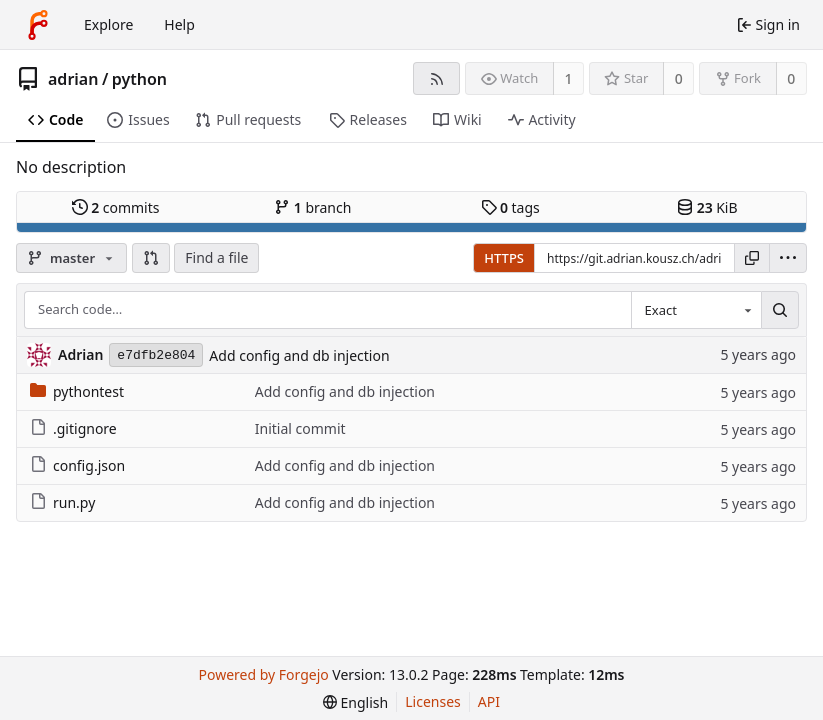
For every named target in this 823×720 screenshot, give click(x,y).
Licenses (433, 701)
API (489, 701)
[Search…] (780, 310)
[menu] (788, 258)
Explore (108, 24)
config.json (77, 465)
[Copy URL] (752, 258)
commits (116, 207)
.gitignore (73, 428)
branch (312, 207)
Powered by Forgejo (264, 674)
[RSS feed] (436, 78)
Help (179, 24)
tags (510, 207)
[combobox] (696, 310)
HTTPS (504, 258)
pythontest (77, 391)
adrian (73, 79)
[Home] (38, 25)
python (139, 79)
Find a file (216, 257)
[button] (151, 258)
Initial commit (300, 428)
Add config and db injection (299, 355)
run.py (62, 502)
